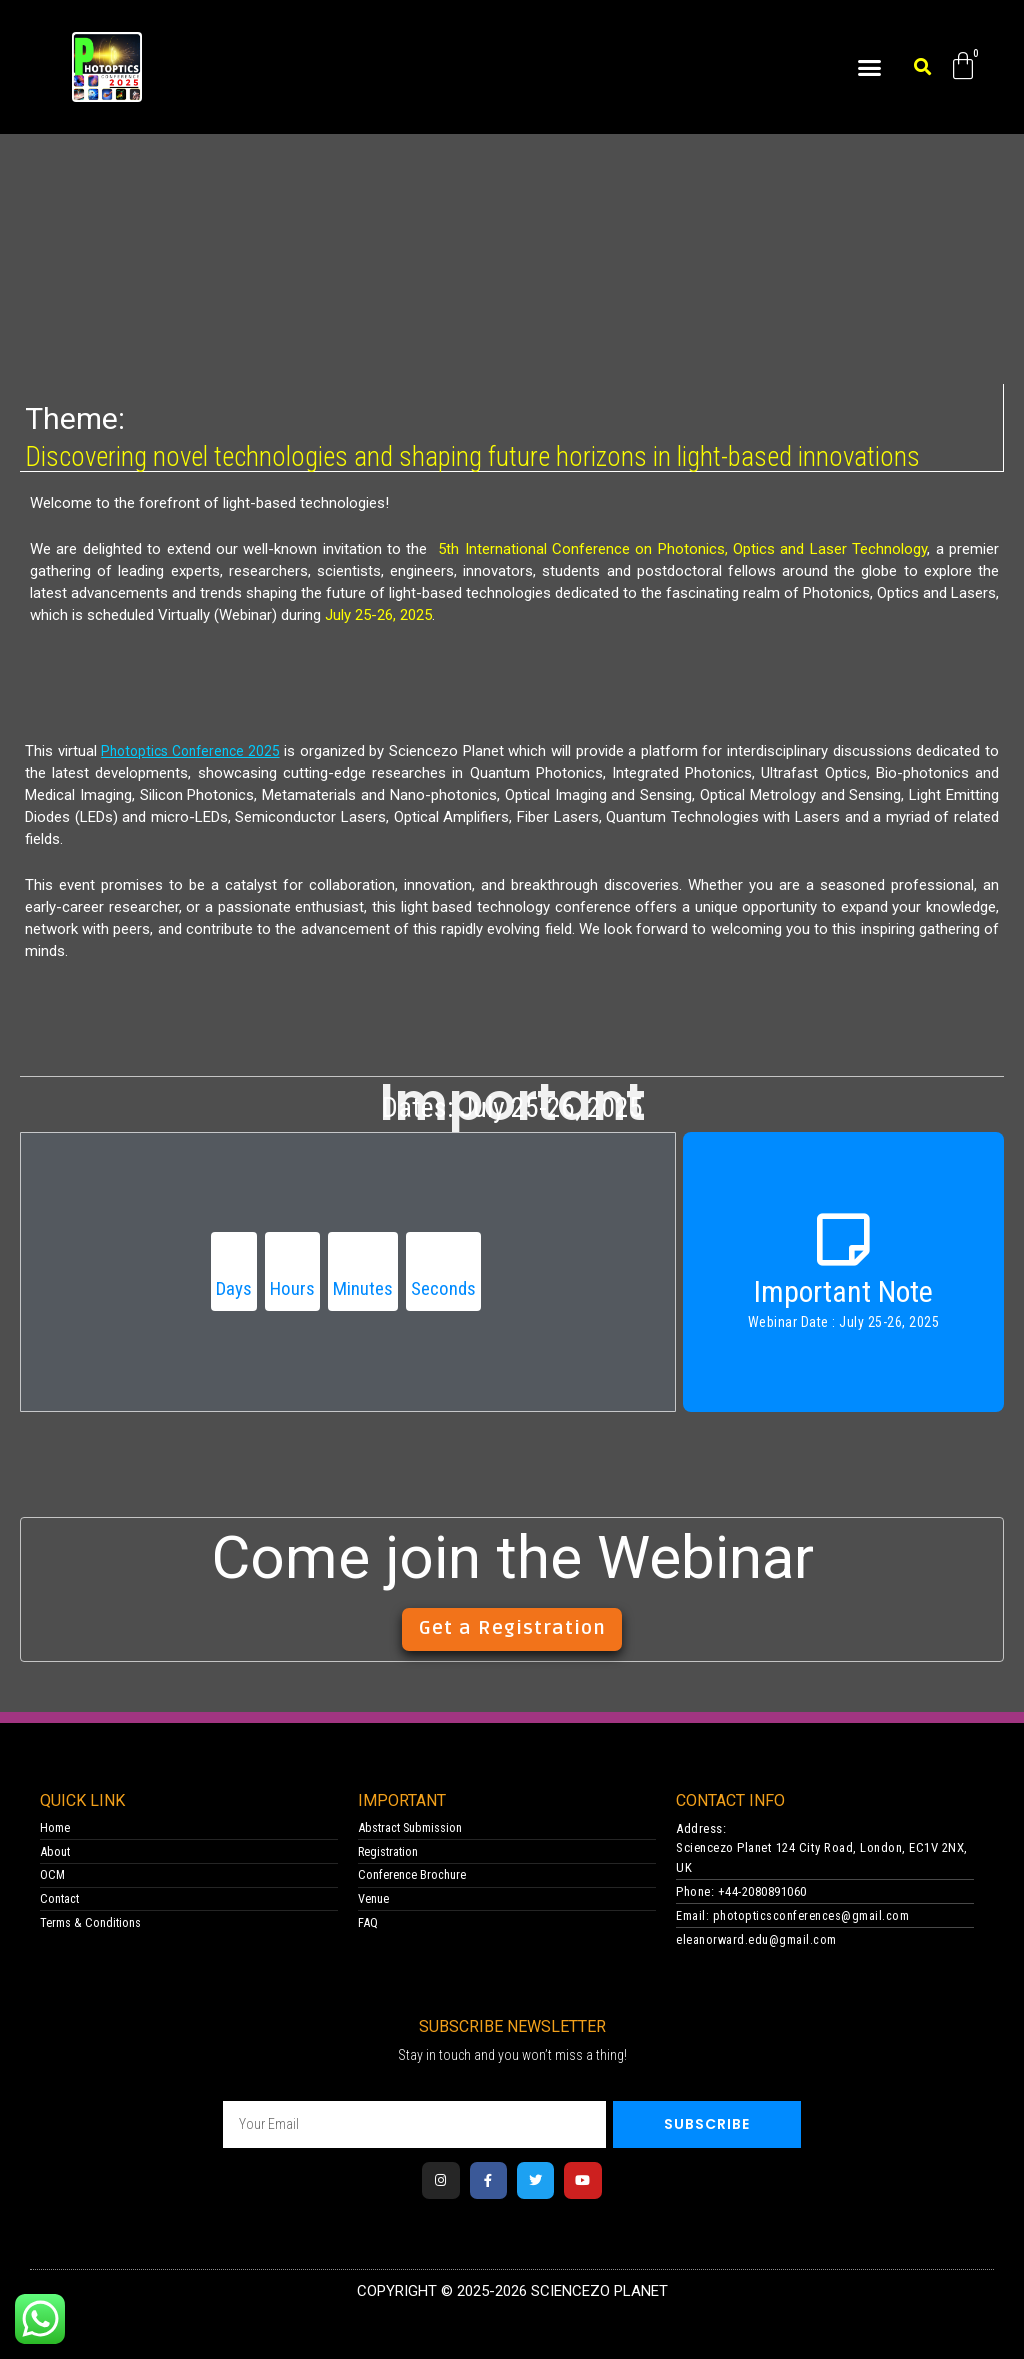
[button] (870, 67)
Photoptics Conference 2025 (198, 750)
